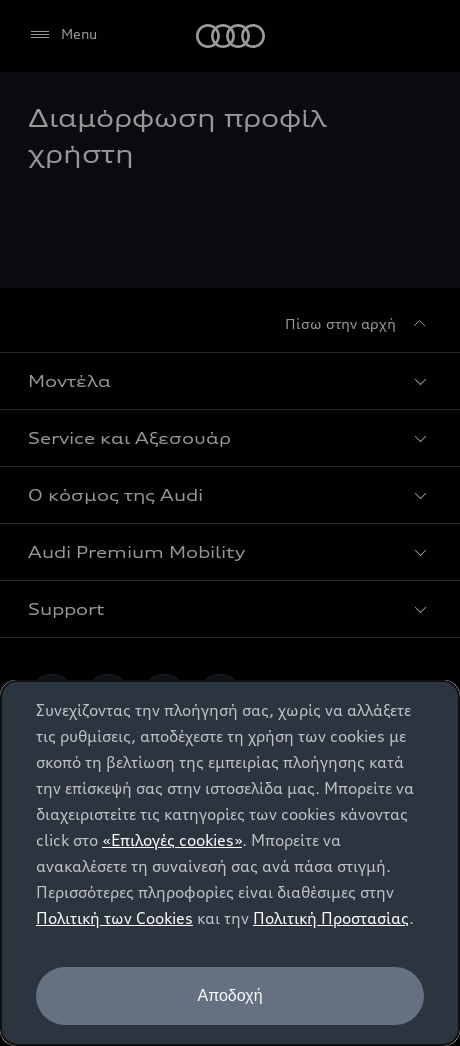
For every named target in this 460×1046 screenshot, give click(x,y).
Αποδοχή (229, 995)
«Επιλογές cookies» (172, 840)
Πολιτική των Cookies (114, 918)
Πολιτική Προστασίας (331, 918)
